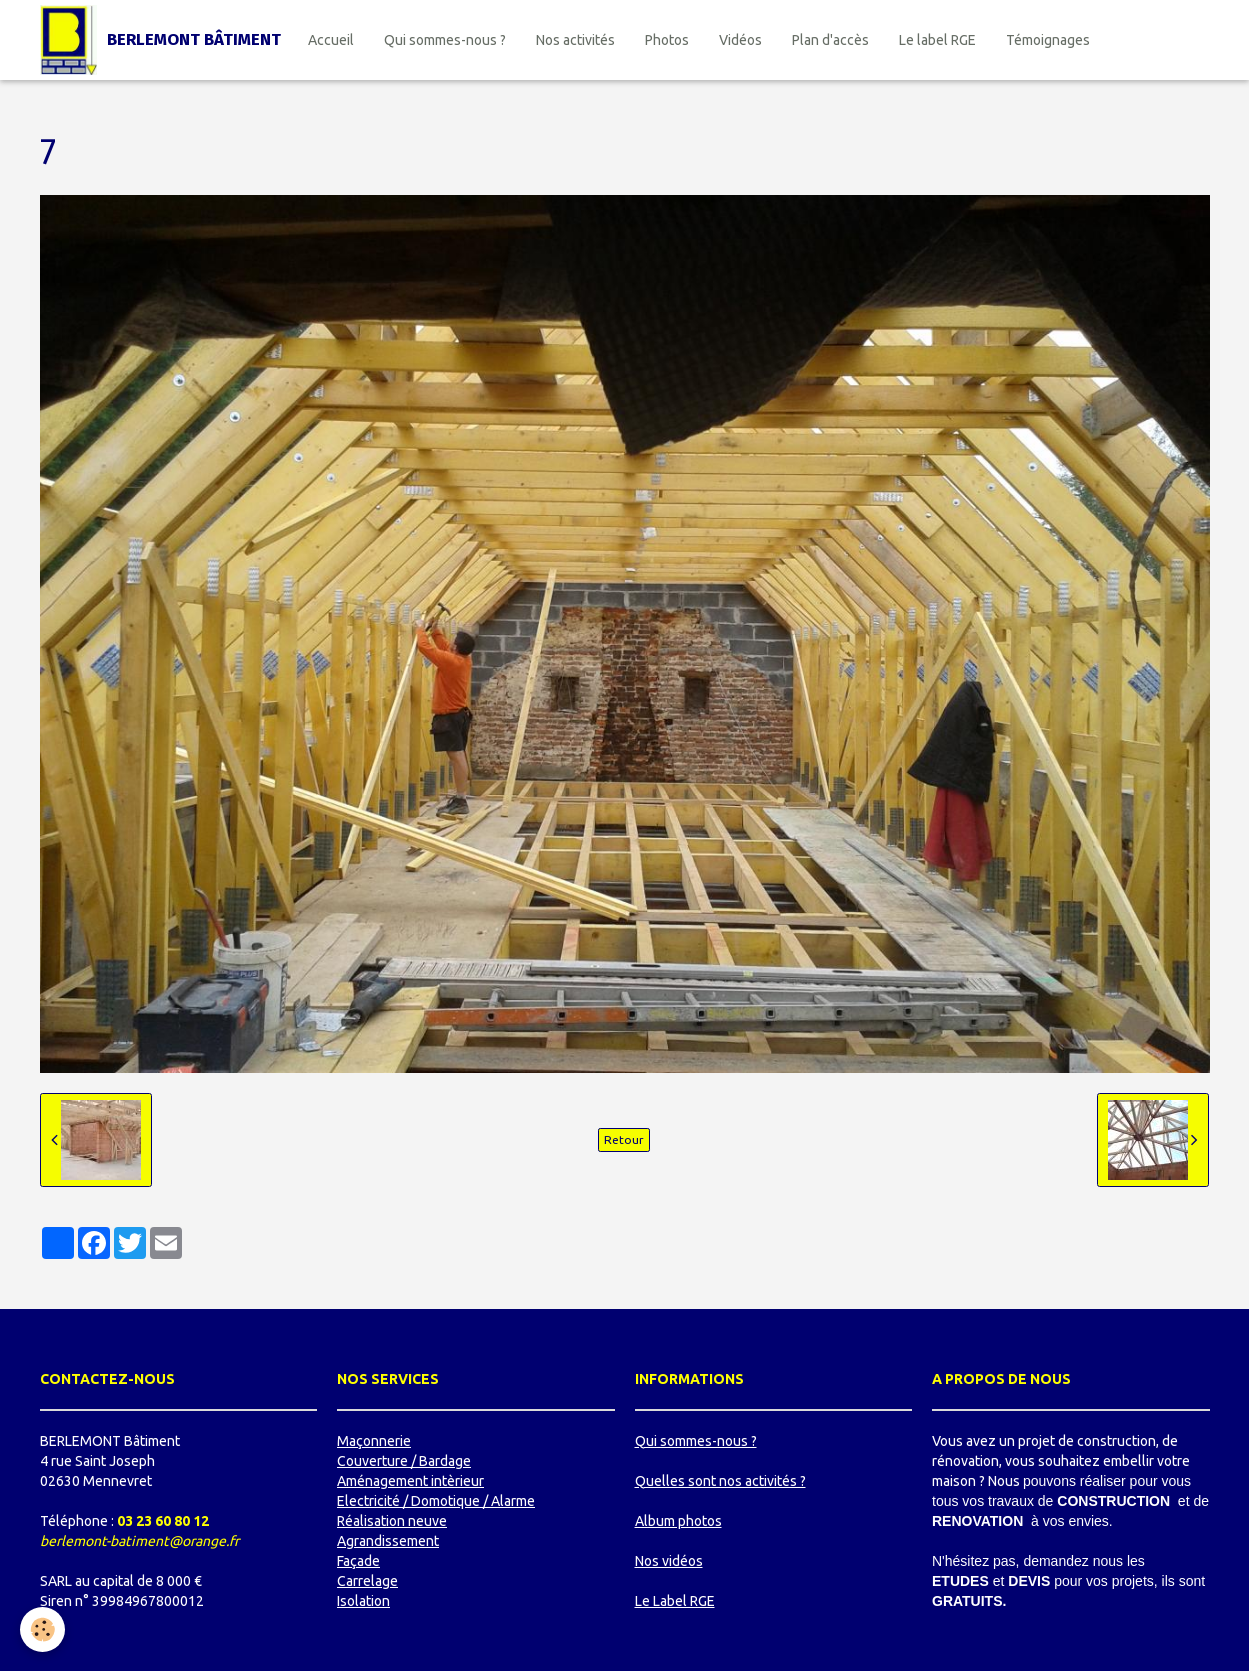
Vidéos (740, 40)
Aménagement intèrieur (410, 1481)
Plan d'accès (830, 40)
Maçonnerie (374, 1441)
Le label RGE (937, 40)
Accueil (331, 40)
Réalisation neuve (392, 1521)
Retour (624, 1139)
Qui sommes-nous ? (445, 40)
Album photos (678, 1521)
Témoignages (1048, 40)
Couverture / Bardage (404, 1461)
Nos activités (575, 40)
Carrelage (367, 1581)
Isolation (363, 1601)
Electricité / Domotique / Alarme (436, 1501)
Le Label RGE (675, 1601)
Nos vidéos (669, 1561)
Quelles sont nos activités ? (720, 1481)
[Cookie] (42, 1629)
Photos (667, 40)
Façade (358, 1561)
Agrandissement (388, 1541)
